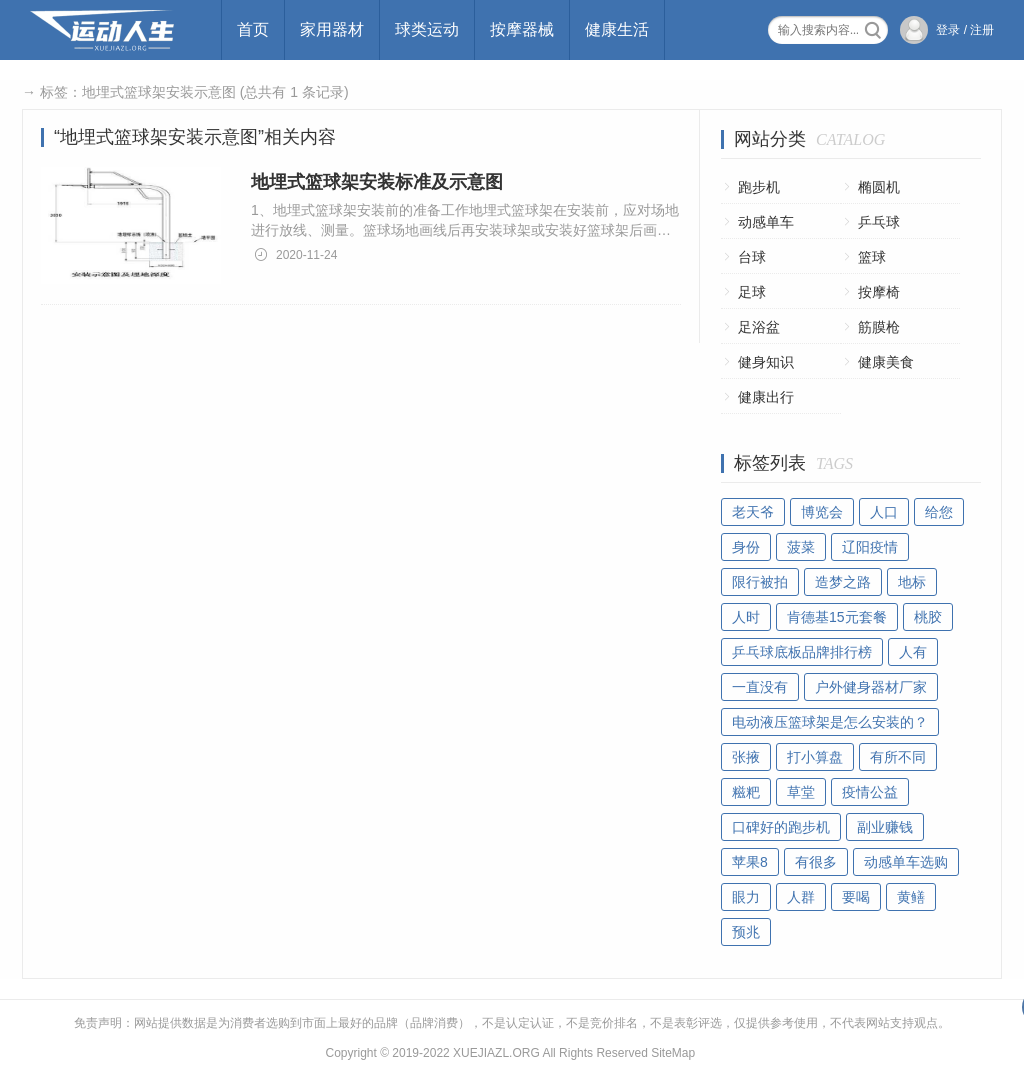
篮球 (872, 257)
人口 (884, 512)
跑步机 (759, 187)
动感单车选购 (906, 862)
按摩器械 (522, 29)
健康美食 (886, 362)
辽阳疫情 (870, 547)
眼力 (746, 897)
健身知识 (766, 362)
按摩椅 (879, 292)
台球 (752, 257)
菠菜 (801, 547)
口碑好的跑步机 (781, 827)
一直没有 (760, 687)
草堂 (801, 792)
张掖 (746, 757)
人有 (913, 652)
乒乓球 (879, 222)
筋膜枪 (879, 327)
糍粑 (746, 792)
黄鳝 (911, 897)
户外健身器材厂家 (871, 687)
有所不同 (898, 757)
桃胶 (928, 617)
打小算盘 (815, 757)
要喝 (856, 897)
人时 (746, 617)
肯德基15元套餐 (837, 617)
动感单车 (766, 222)
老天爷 (753, 512)
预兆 (746, 932)
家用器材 (332, 29)
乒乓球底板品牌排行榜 (802, 652)
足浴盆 (759, 327)
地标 (912, 582)
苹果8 (750, 862)
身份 (746, 547)
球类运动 (427, 29)
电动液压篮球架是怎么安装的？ (830, 722)
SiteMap (673, 1053)
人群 (801, 897)
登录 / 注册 (965, 30)
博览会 (822, 512)
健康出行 (766, 397)
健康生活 (617, 29)
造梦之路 (843, 582)
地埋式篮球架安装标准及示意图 (377, 182)
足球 (752, 292)
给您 (939, 512)
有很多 (816, 862)
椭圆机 (879, 187)
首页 (253, 29)
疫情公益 (870, 792)
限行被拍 (760, 582)
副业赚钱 (885, 827)
